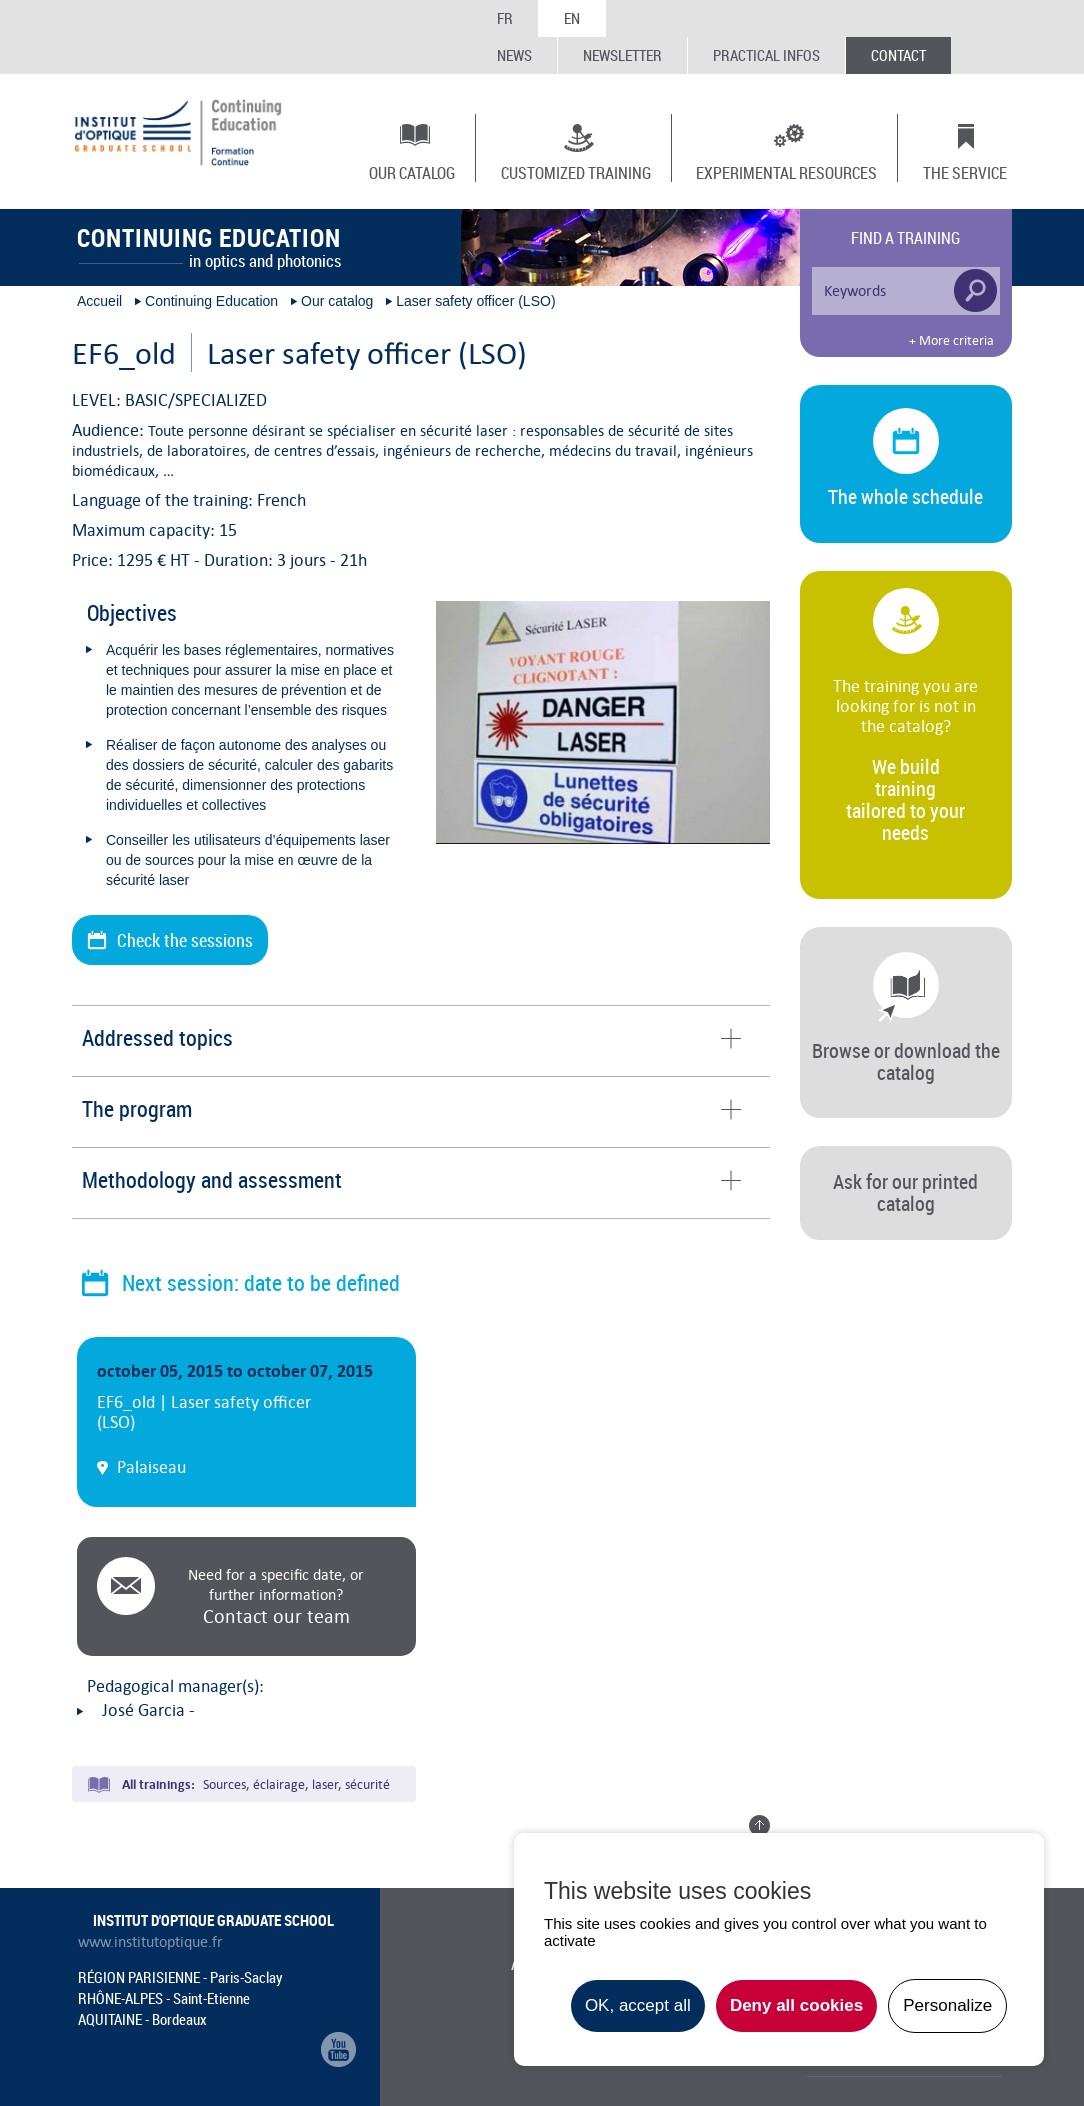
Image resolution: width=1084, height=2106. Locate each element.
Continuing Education (211, 301)
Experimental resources (786, 172)
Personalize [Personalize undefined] (947, 2005)
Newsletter (622, 55)
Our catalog (412, 172)
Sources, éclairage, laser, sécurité (296, 1784)
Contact (898, 55)
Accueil (99, 301)
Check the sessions (185, 940)
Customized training (576, 172)
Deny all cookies (796, 2005)
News (514, 55)
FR (505, 18)
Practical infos (766, 55)
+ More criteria (951, 341)
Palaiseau (151, 1467)
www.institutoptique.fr (150, 1942)
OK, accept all (638, 2005)
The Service (965, 172)
